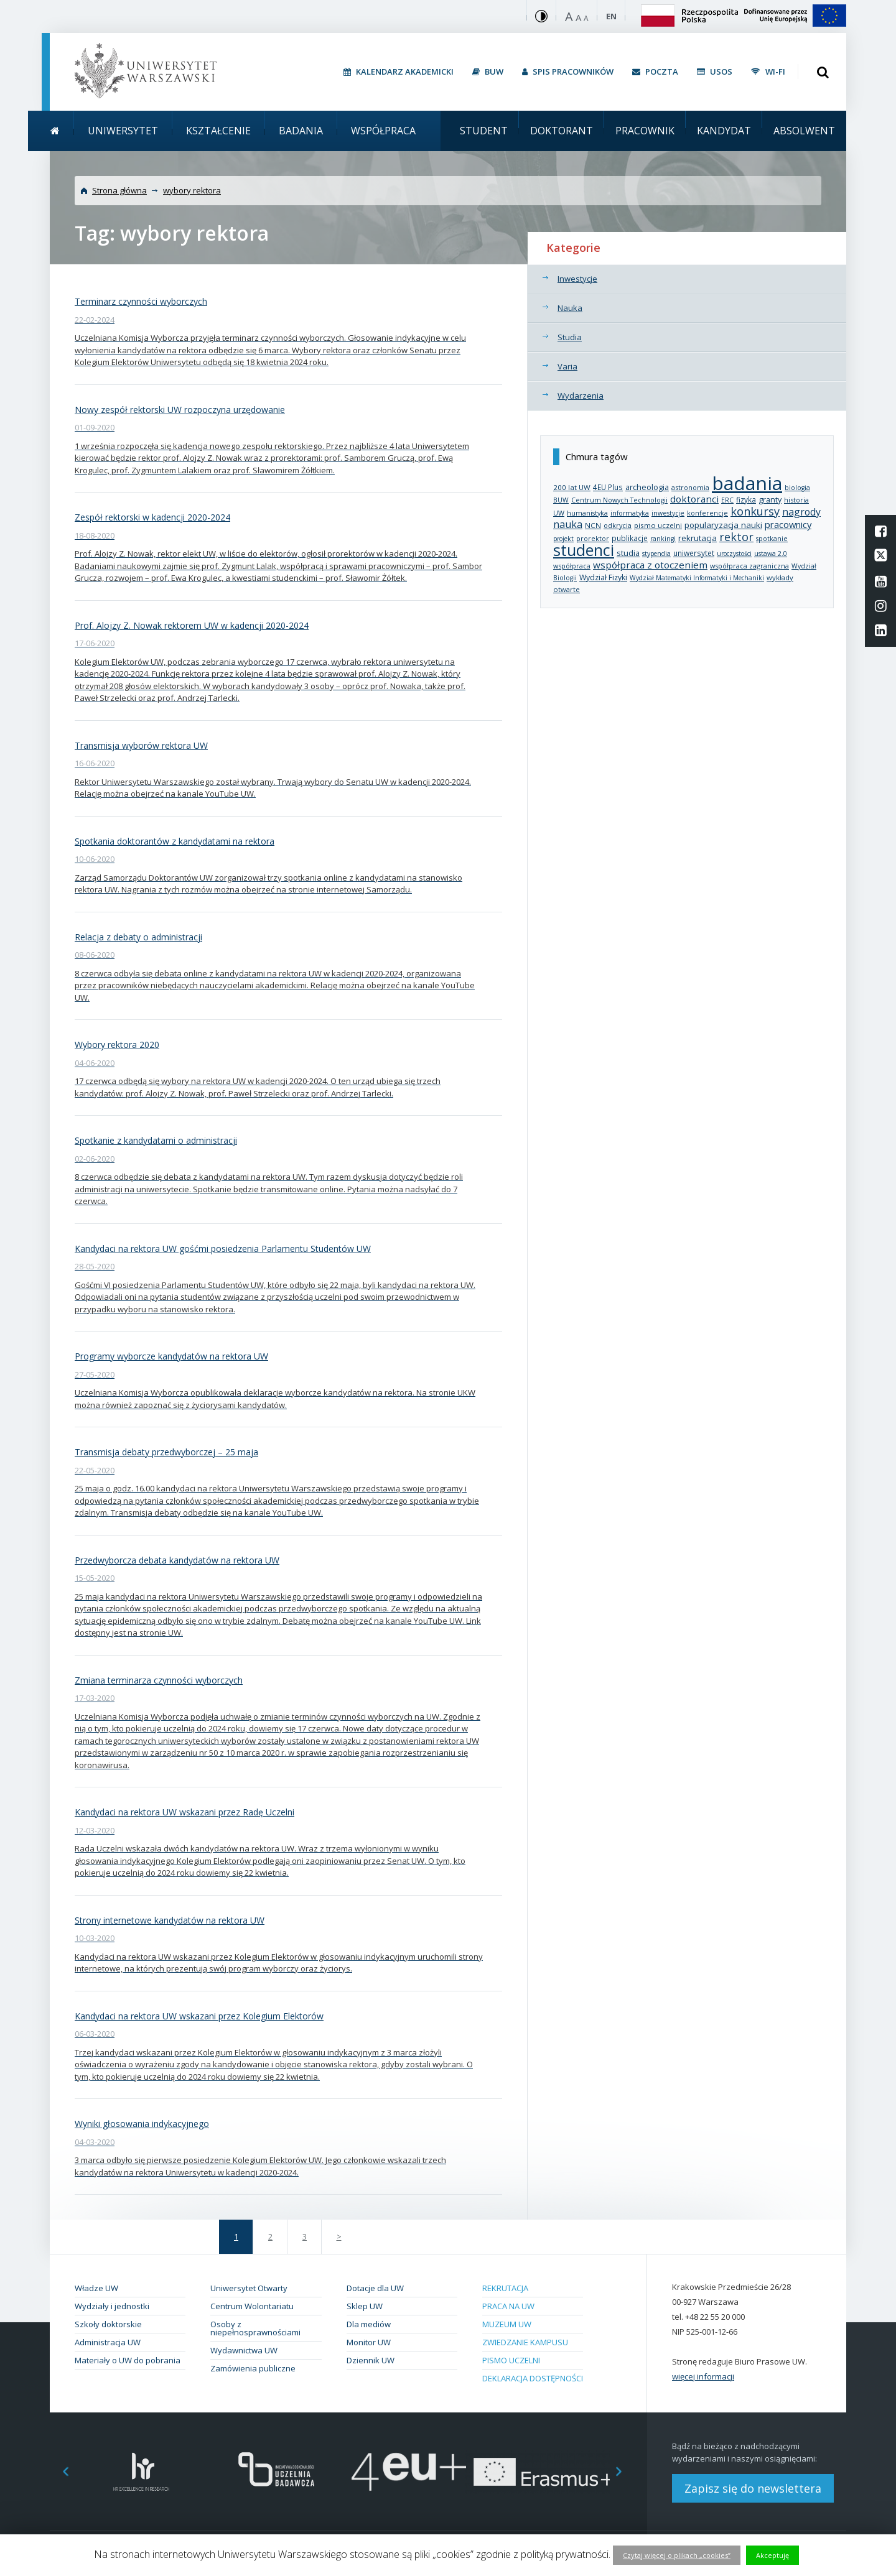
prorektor (592, 538)
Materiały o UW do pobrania (127, 2360)
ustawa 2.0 (770, 553)
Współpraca (383, 130)
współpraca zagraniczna (749, 565)
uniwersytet (693, 553)
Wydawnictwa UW (244, 2350)
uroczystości (734, 553)
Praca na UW (508, 2306)
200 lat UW (571, 487)
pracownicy (788, 524)
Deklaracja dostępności (532, 2378)
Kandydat (724, 130)
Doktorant (561, 130)
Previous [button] (59, 2471)
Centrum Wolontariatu (252, 2306)
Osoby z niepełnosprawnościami (255, 2328)
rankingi (663, 538)
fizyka (746, 499)
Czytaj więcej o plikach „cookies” (676, 2555)
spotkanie (772, 538)
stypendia (656, 553)
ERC (727, 500)
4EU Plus (608, 487)
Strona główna (119, 190)
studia (628, 552)
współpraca (571, 565)
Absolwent (804, 130)
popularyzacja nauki (723, 524)
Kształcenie (218, 130)
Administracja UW (108, 2342)
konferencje (707, 513)
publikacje (630, 538)
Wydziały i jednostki (112, 2306)
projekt (563, 538)
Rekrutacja (505, 2288)
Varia (567, 366)
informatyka (629, 513)
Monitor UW (369, 2342)
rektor (736, 536)
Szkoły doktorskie (108, 2324)
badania (747, 483)
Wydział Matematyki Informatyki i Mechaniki (697, 577)
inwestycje (667, 513)
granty (770, 499)
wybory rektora (192, 190)
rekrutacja (697, 538)
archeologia (647, 487)
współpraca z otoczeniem (650, 564)
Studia (570, 337)
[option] (141, 2472)
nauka (567, 524)
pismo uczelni (658, 525)
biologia (797, 487)
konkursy (755, 511)
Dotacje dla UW (375, 2288)
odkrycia (618, 525)
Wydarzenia (581, 395)
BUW (561, 500)
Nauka (570, 307)
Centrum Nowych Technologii (619, 500)
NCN (593, 525)
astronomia (690, 487)
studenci (583, 549)
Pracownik (644, 130)
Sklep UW (365, 2306)
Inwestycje (577, 278)
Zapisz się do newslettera (752, 2488)
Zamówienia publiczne (253, 2368)
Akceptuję (772, 2555)
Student (484, 130)
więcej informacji (703, 2376)
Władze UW (96, 2288)
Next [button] (625, 2471)
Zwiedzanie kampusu (525, 2342)
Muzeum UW (506, 2324)
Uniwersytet (123, 130)
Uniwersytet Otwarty (248, 2288)
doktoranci (694, 499)
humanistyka (587, 512)
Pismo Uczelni (511, 2360)
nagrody (801, 512)
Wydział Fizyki (603, 577)
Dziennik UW (370, 2360)
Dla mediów (369, 2324)
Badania (301, 130)
